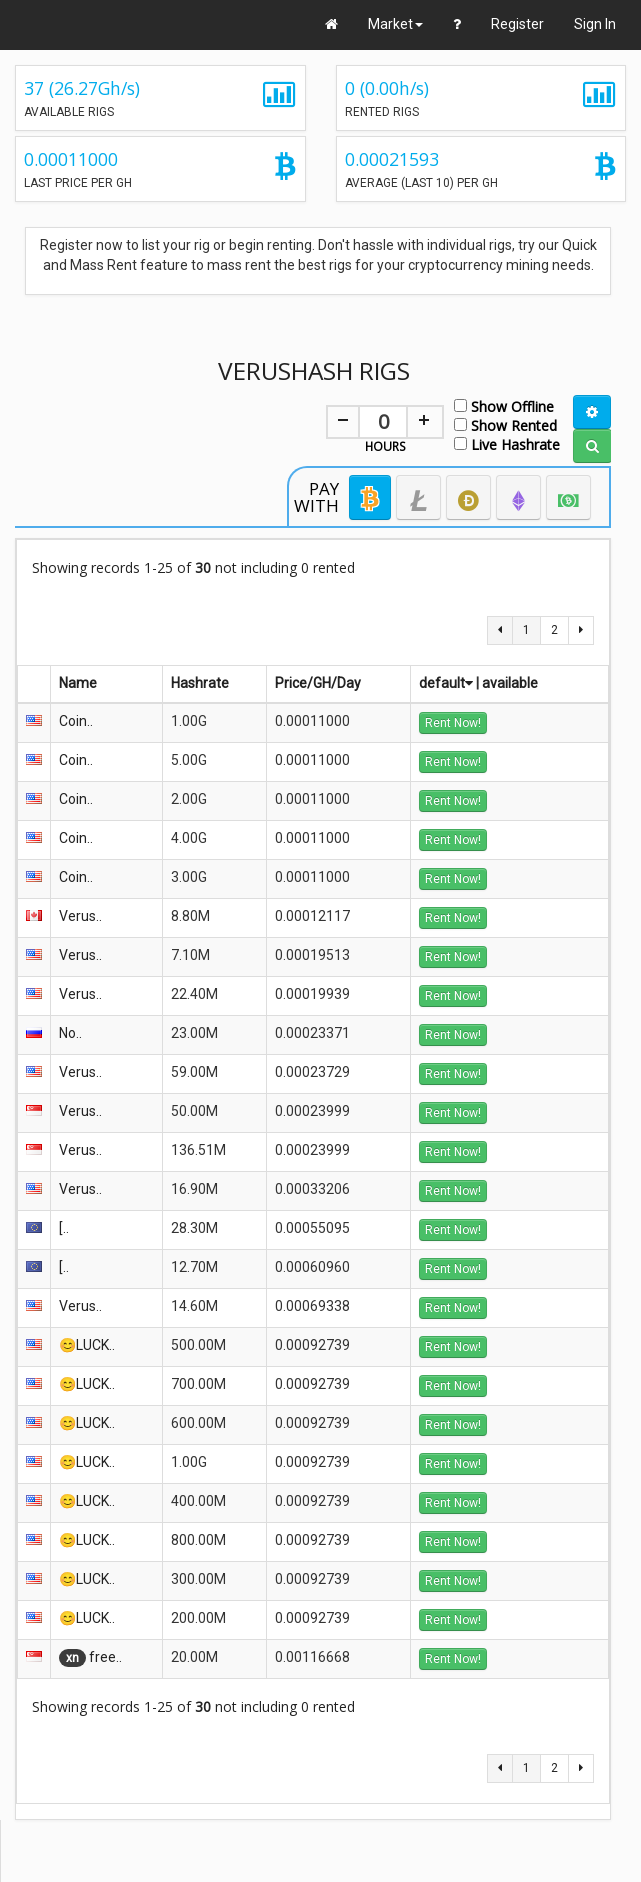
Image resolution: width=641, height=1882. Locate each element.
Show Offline (504, 405)
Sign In (595, 24)
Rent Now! (453, 723)
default (446, 683)
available (510, 683)
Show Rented (505, 424)
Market (395, 24)
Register (517, 24)
